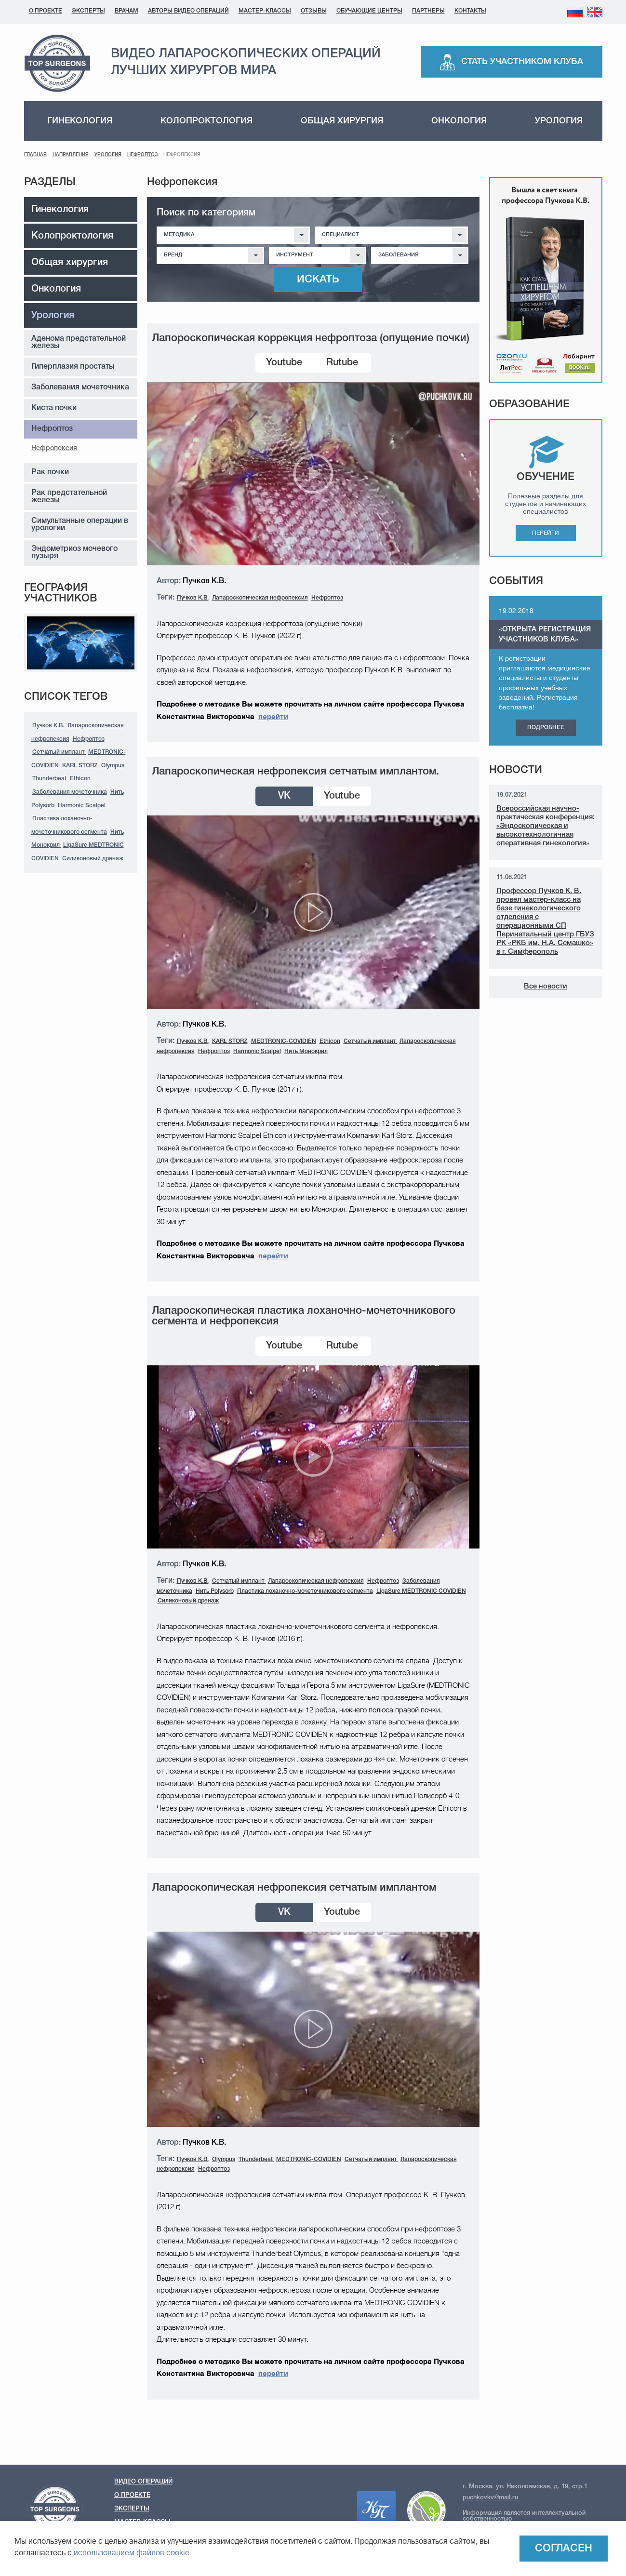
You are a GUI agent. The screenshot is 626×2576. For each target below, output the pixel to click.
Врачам (126, 10)
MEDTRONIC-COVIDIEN (283, 1041)
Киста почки (54, 408)
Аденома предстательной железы (78, 342)
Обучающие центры (369, 10)
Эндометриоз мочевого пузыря (74, 553)
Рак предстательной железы (69, 497)
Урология (559, 121)
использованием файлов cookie (131, 2553)
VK (284, 796)
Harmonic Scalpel (82, 805)
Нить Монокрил (306, 1051)
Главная (35, 155)
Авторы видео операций (188, 10)
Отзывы (314, 10)
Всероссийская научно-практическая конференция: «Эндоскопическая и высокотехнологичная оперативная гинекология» (545, 826)
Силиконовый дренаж (92, 858)
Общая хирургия (342, 121)
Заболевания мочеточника (80, 387)
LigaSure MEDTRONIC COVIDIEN (421, 1591)
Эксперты (88, 10)
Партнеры (428, 10)
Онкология (459, 121)
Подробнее (545, 727)
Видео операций (143, 2481)
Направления (71, 155)
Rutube (342, 363)
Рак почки (50, 472)
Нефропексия (54, 448)
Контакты (470, 10)
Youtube (284, 363)
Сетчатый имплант (59, 752)
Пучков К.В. (48, 725)
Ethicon (80, 778)
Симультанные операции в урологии (79, 525)
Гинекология (79, 121)
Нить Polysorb (215, 1591)
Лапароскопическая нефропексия (260, 598)
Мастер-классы (265, 10)
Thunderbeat (50, 778)
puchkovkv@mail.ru (490, 2497)
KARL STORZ (80, 765)
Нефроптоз (142, 155)
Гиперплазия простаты (73, 366)
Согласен (563, 2548)
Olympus (112, 765)
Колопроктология (206, 121)
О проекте (45, 10)
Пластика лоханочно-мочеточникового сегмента (305, 1591)
